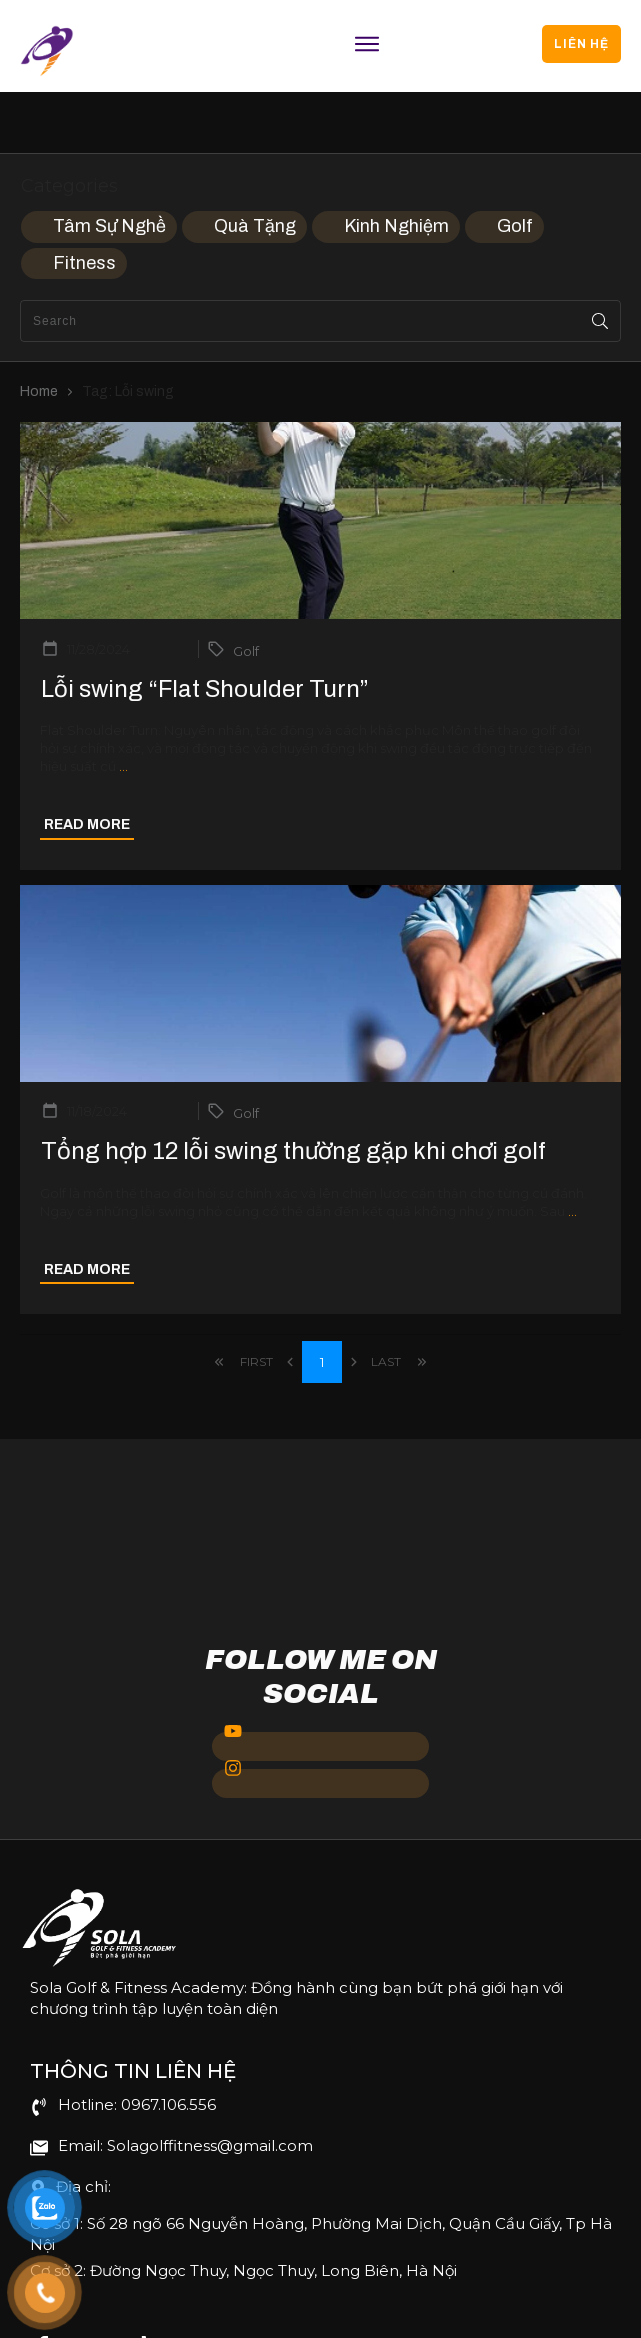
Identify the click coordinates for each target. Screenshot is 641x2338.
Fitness (84, 202)
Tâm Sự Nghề (109, 165)
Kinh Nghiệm (396, 165)
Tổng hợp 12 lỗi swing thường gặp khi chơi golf (293, 1090)
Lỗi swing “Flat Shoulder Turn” (205, 628)
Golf (515, 165)
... (123, 706)
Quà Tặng (255, 165)
